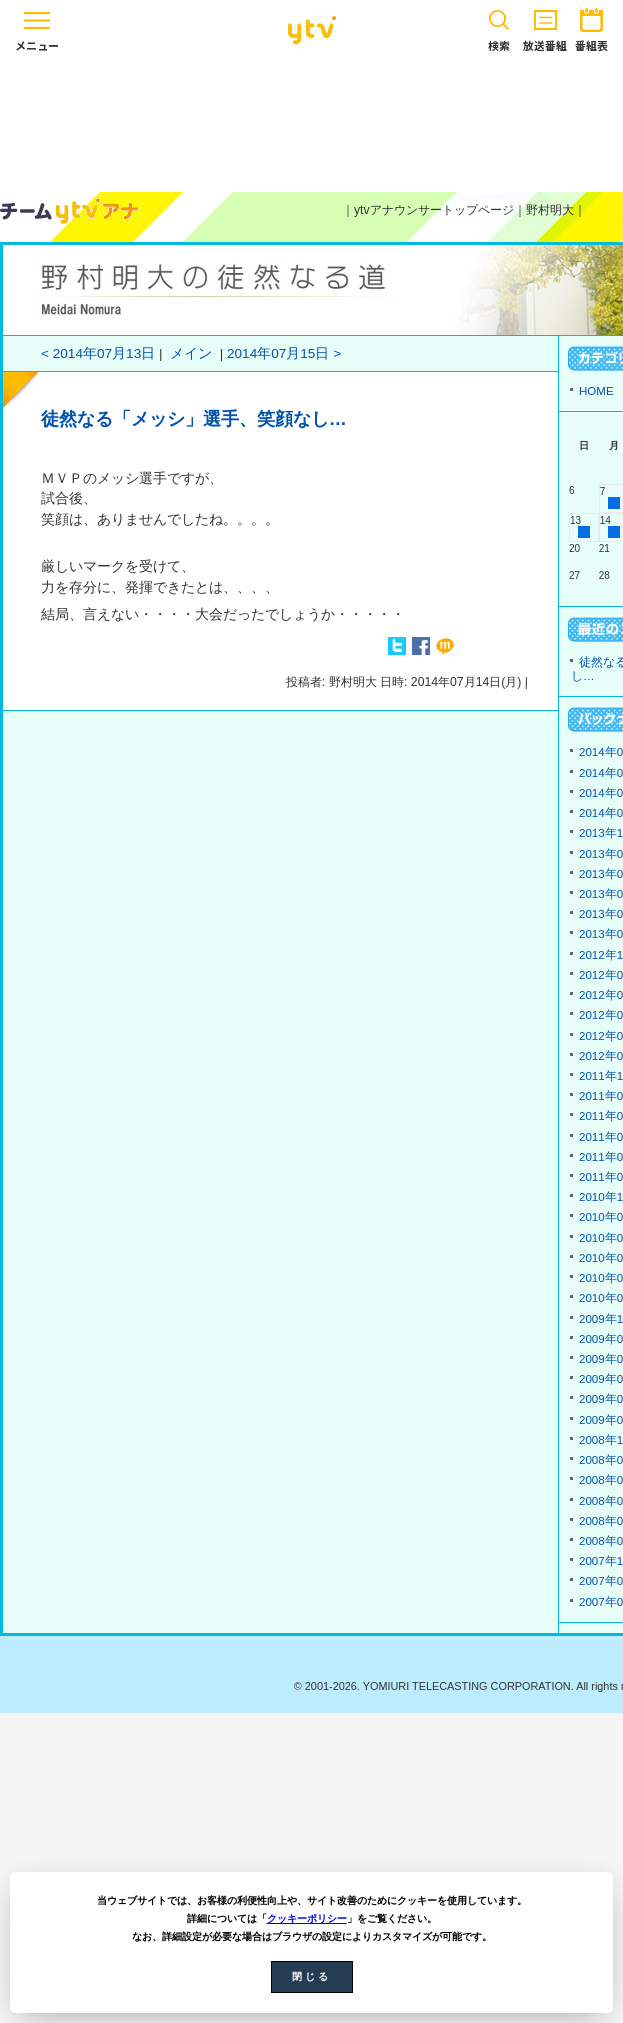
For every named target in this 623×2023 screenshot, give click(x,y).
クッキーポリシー (307, 1918)
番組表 (591, 26)
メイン (191, 353)
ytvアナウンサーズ (70, 211)
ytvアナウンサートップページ (434, 210)
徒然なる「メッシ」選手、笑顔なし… (194, 419)
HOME (596, 391)
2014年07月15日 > (284, 353)
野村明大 (550, 210)
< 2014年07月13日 (98, 353)
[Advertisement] (312, 122)
